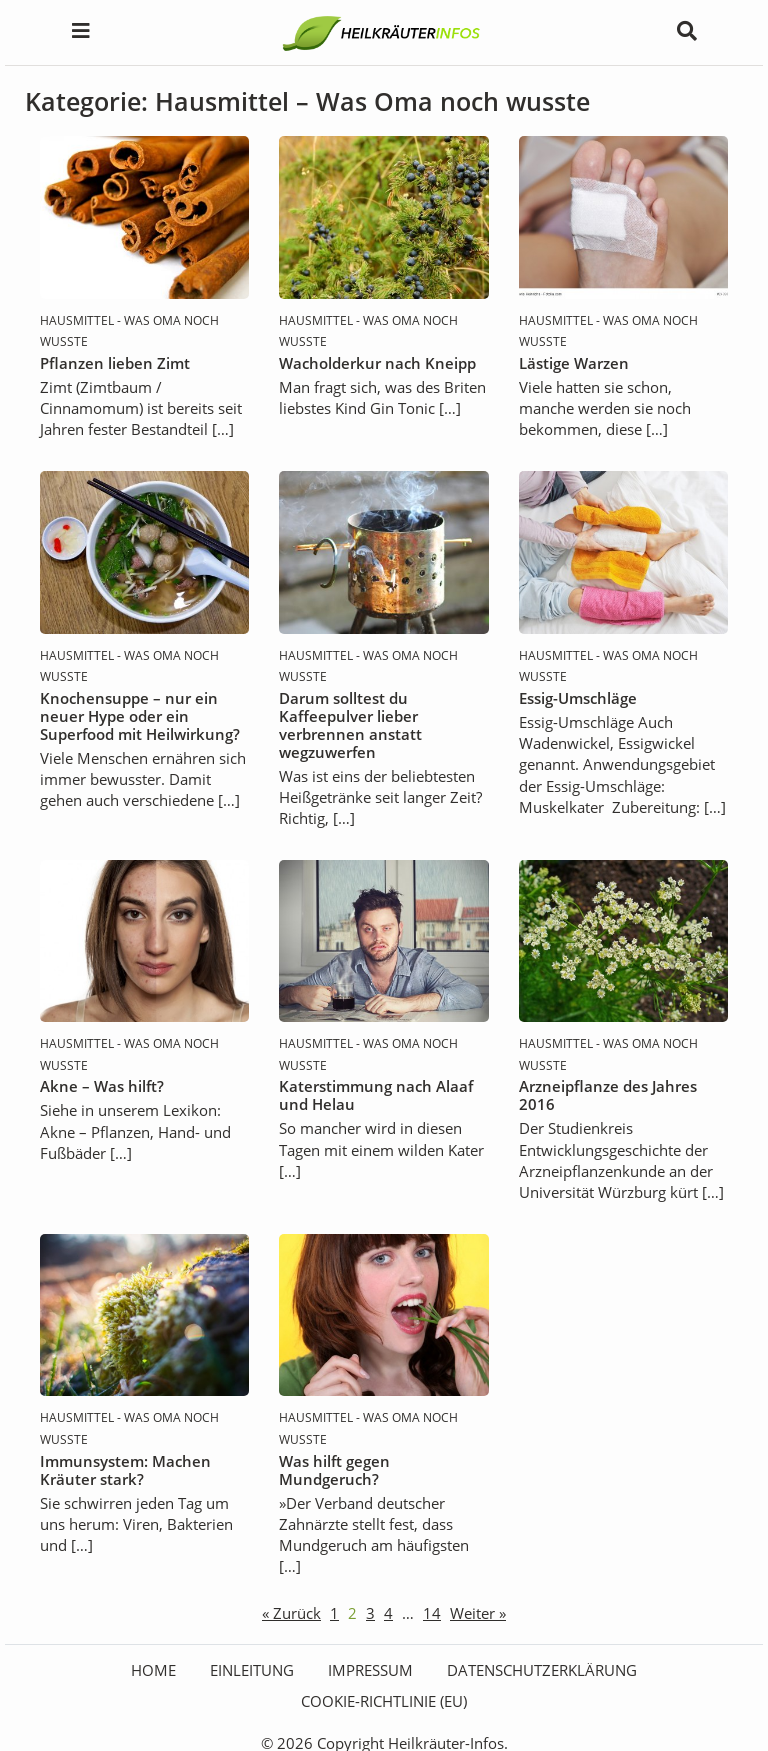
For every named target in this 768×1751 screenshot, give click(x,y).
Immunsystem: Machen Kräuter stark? (125, 1470)
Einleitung (252, 1670)
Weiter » (478, 1613)
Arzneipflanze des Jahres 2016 (608, 1095)
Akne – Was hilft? (102, 1086)
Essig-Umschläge (578, 698)
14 (432, 1613)
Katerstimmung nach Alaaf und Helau (376, 1095)
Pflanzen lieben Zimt (115, 363)
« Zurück (291, 1613)
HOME (153, 1670)
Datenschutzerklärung (542, 1670)
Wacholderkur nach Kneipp (377, 363)
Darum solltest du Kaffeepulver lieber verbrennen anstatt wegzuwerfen (350, 725)
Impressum (370, 1670)
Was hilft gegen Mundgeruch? (334, 1470)
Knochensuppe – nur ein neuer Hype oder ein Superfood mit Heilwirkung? (140, 716)
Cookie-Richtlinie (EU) (384, 1701)
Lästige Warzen (574, 363)
